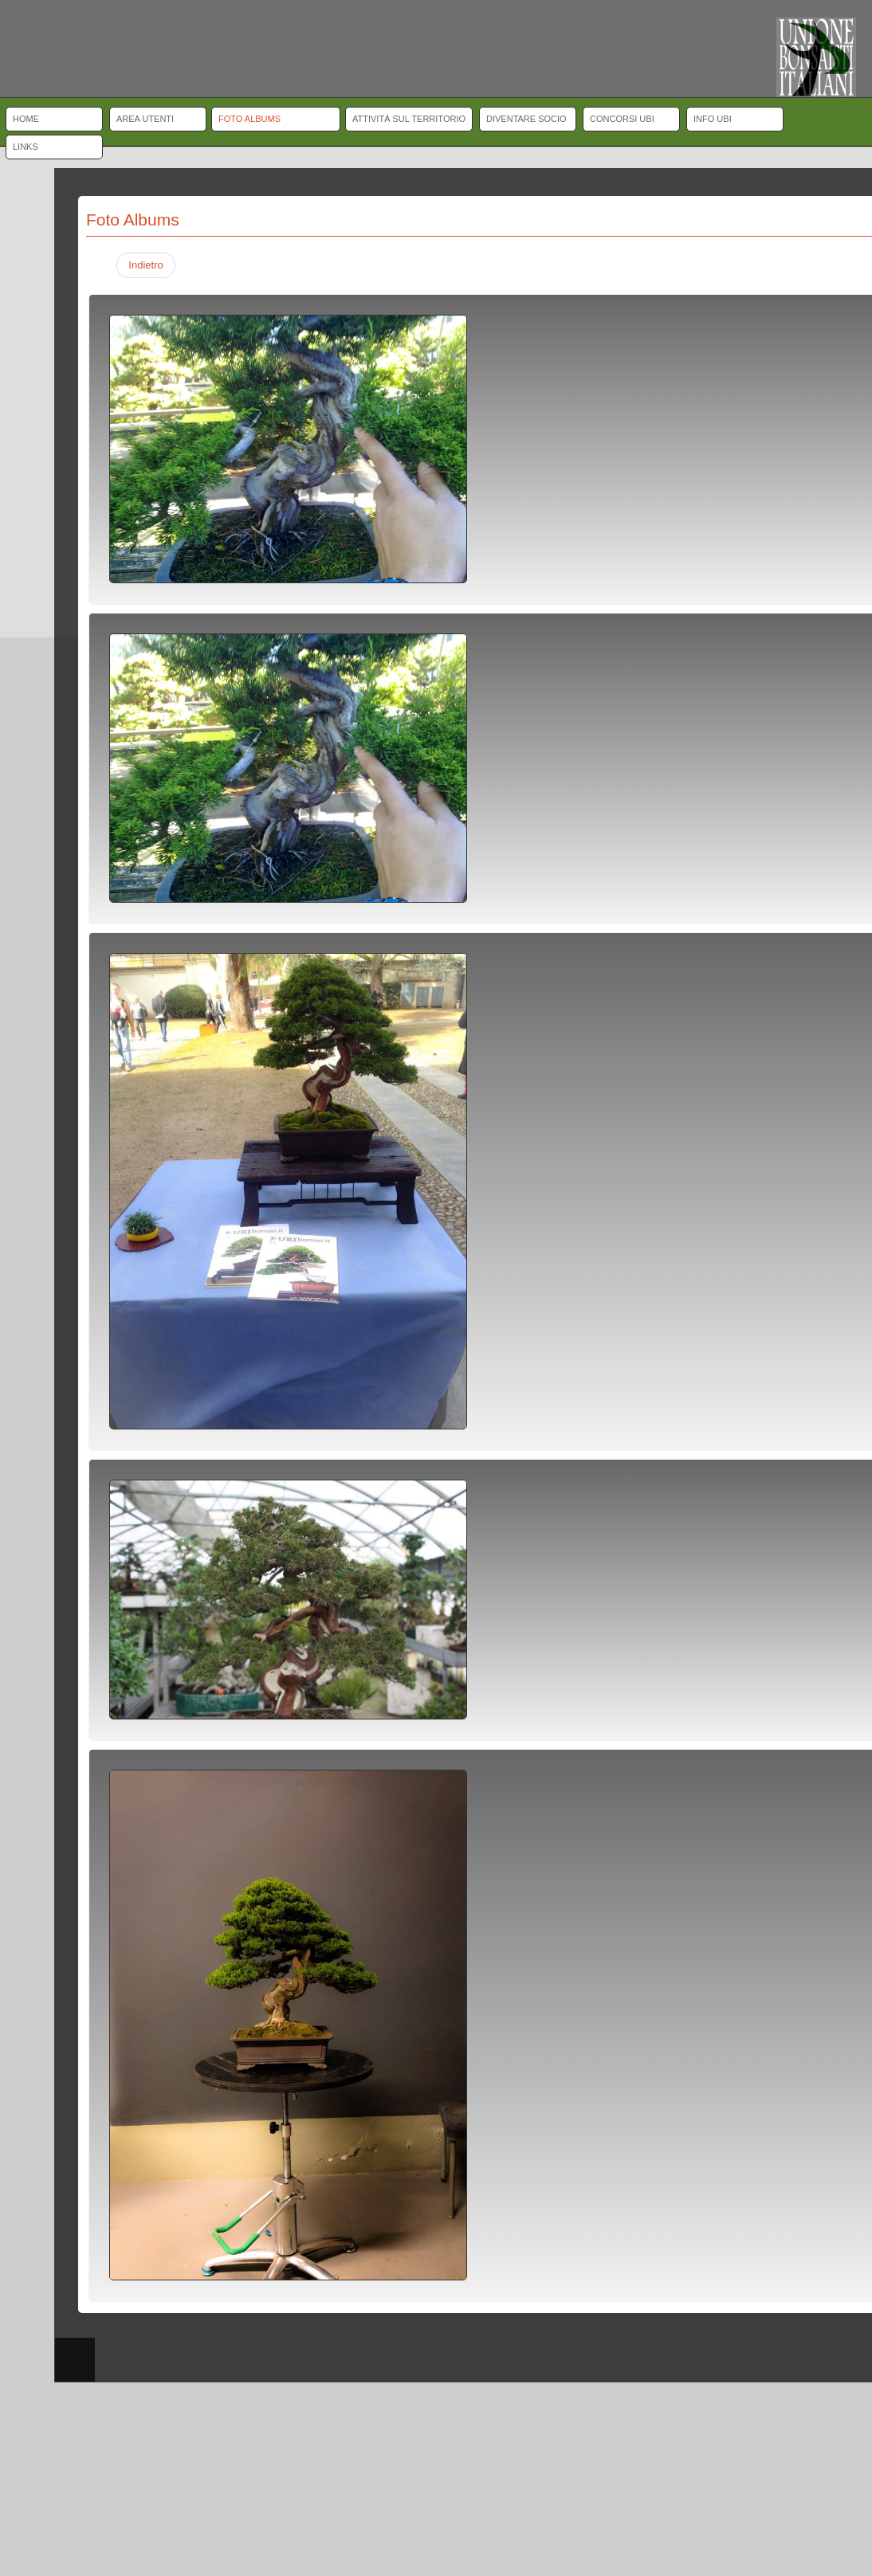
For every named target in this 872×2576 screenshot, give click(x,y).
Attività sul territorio (408, 119)
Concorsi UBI (622, 119)
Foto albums (249, 119)
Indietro (145, 265)
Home (26, 119)
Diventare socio (526, 119)
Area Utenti (145, 119)
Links (25, 146)
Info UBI (712, 119)
